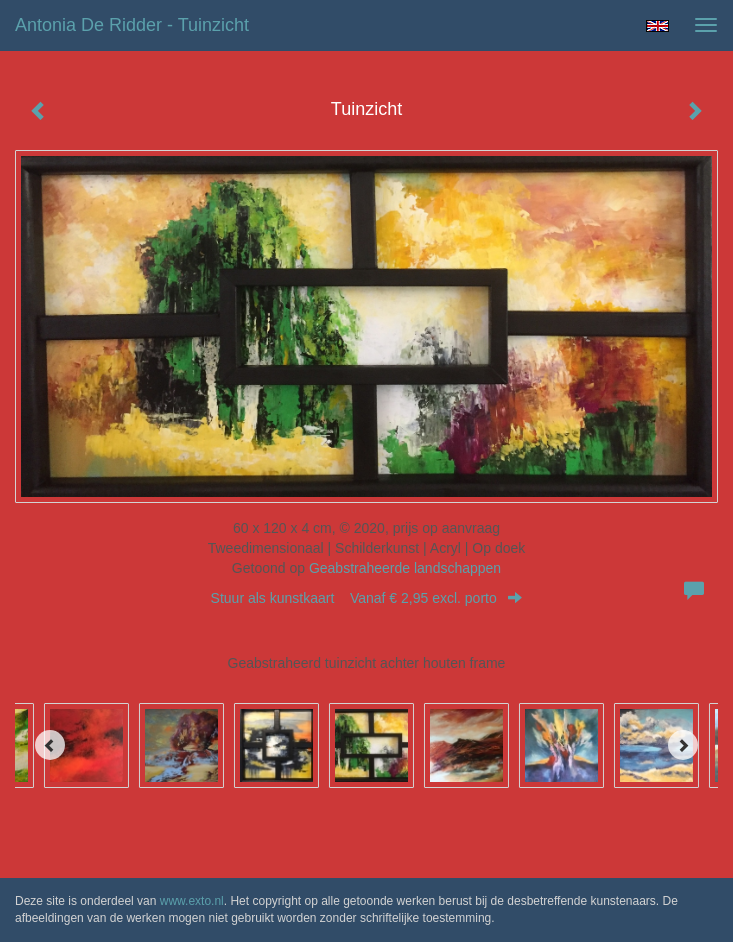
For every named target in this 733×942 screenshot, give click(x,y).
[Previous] (50, 745)
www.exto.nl (192, 901)
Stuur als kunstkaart (367, 598)
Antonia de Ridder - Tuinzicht (132, 25)
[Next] (683, 745)
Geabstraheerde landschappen (405, 568)
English (657, 26)
